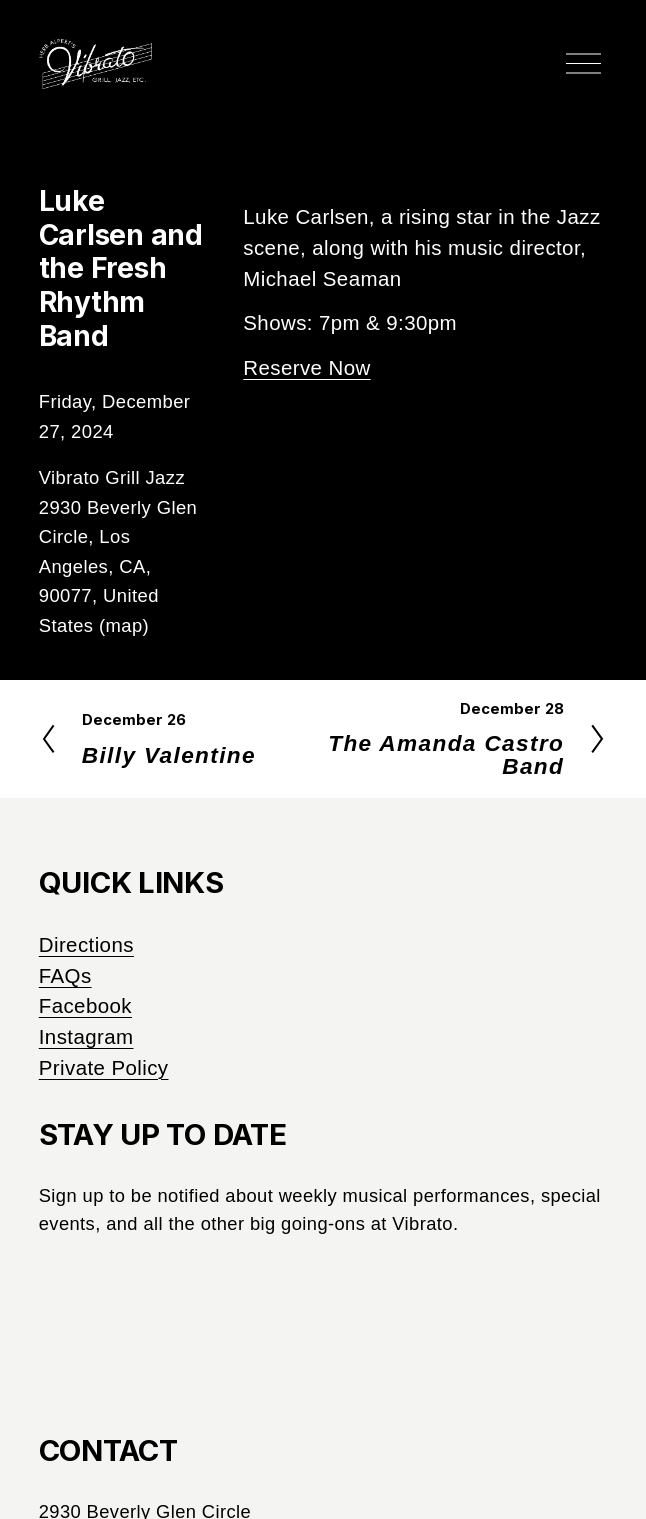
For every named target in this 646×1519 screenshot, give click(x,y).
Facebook (85, 1005)
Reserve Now (306, 367)
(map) (124, 625)
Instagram (86, 1036)
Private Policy (104, 1067)
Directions (86, 944)
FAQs (65, 975)
